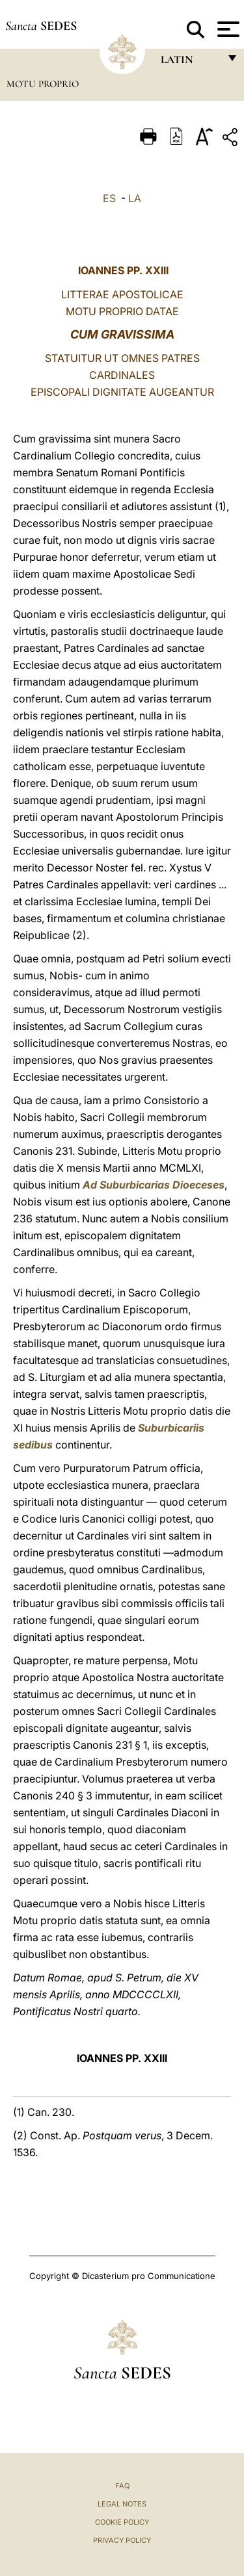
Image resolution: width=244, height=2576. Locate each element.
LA (134, 198)
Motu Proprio (43, 84)
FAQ (122, 2485)
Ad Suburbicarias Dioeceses (153, 1184)
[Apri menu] (226, 29)
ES (109, 198)
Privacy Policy (122, 2540)
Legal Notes (122, 2503)
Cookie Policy (122, 2522)
